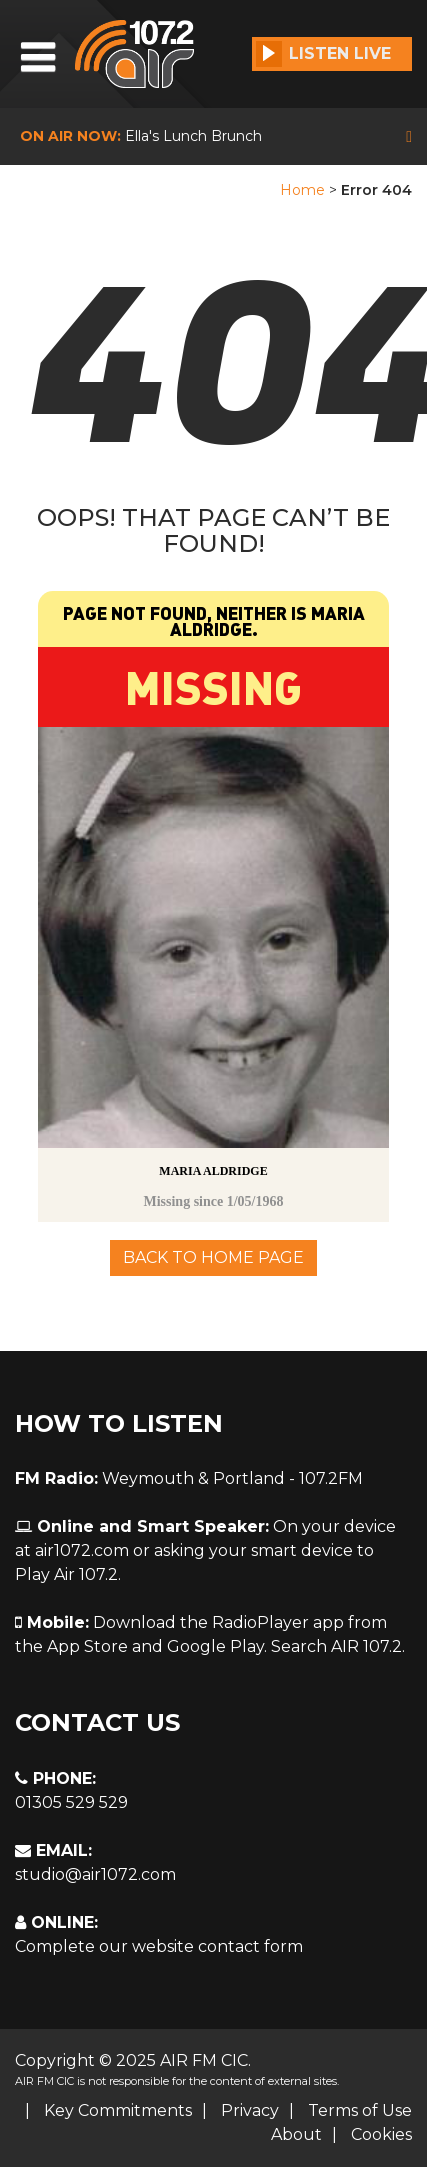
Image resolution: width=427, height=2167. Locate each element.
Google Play (215, 1646)
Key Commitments (118, 2110)
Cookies (381, 2134)
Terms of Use (360, 2110)
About (296, 2134)
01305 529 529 (71, 1802)
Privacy (250, 2110)
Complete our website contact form (159, 1946)
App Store (87, 1646)
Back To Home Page (213, 1257)
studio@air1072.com (95, 1874)
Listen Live (323, 54)
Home (302, 190)
